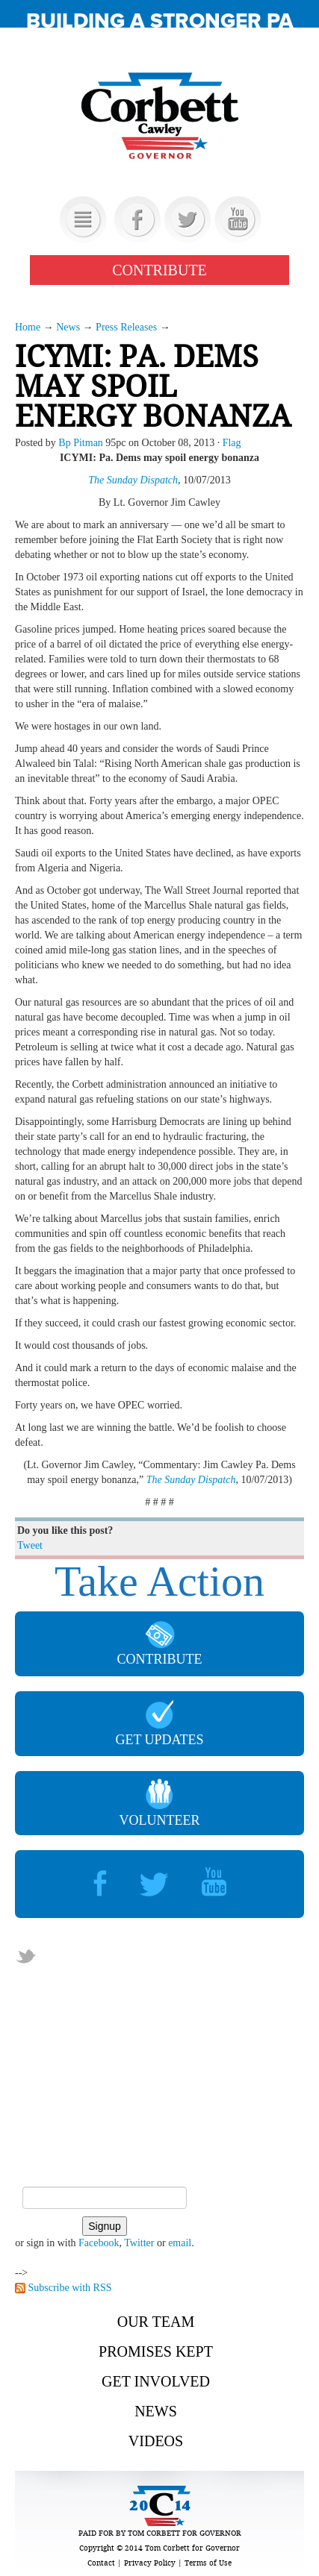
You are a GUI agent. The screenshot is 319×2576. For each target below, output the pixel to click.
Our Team (156, 2321)
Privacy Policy (150, 2563)
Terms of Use (208, 2563)
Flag (232, 442)
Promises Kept (156, 2351)
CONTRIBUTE (159, 270)
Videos (155, 2441)
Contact (101, 2563)
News (68, 327)
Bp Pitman (80, 442)
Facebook (98, 2242)
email (179, 2242)
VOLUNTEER (160, 1803)
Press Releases (126, 327)
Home (27, 327)
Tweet (30, 1545)
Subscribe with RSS (70, 2287)
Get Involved (156, 2381)
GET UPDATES (159, 1723)
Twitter (139, 2242)
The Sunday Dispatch (133, 480)
